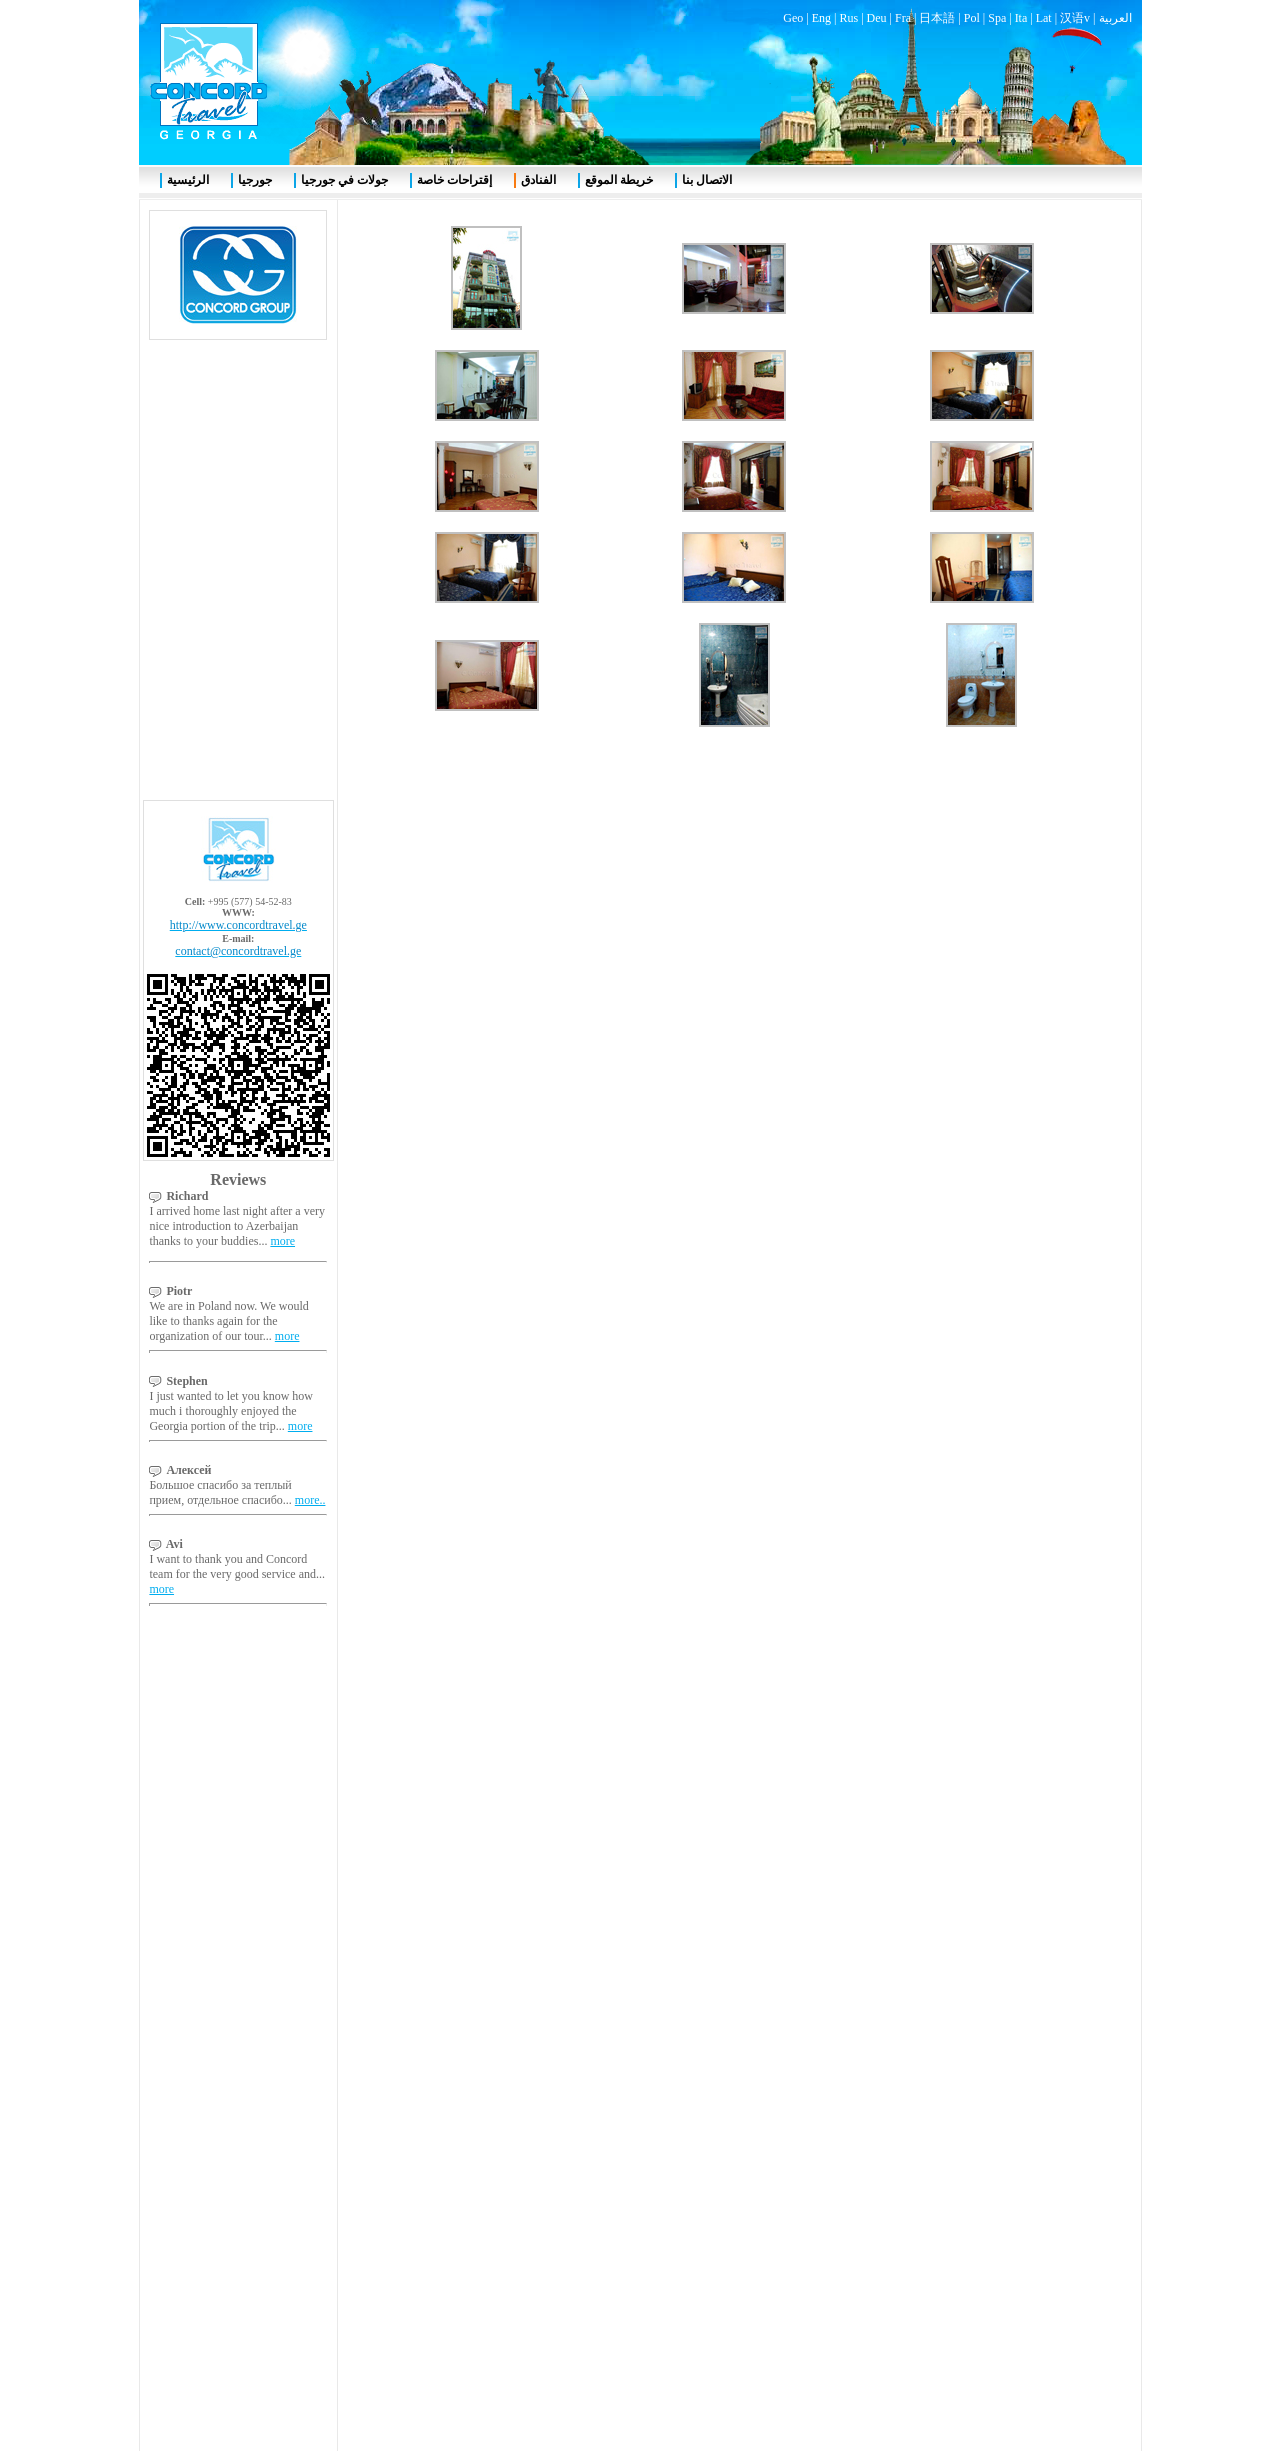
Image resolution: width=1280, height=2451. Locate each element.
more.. (310, 739)
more (282, 480)
